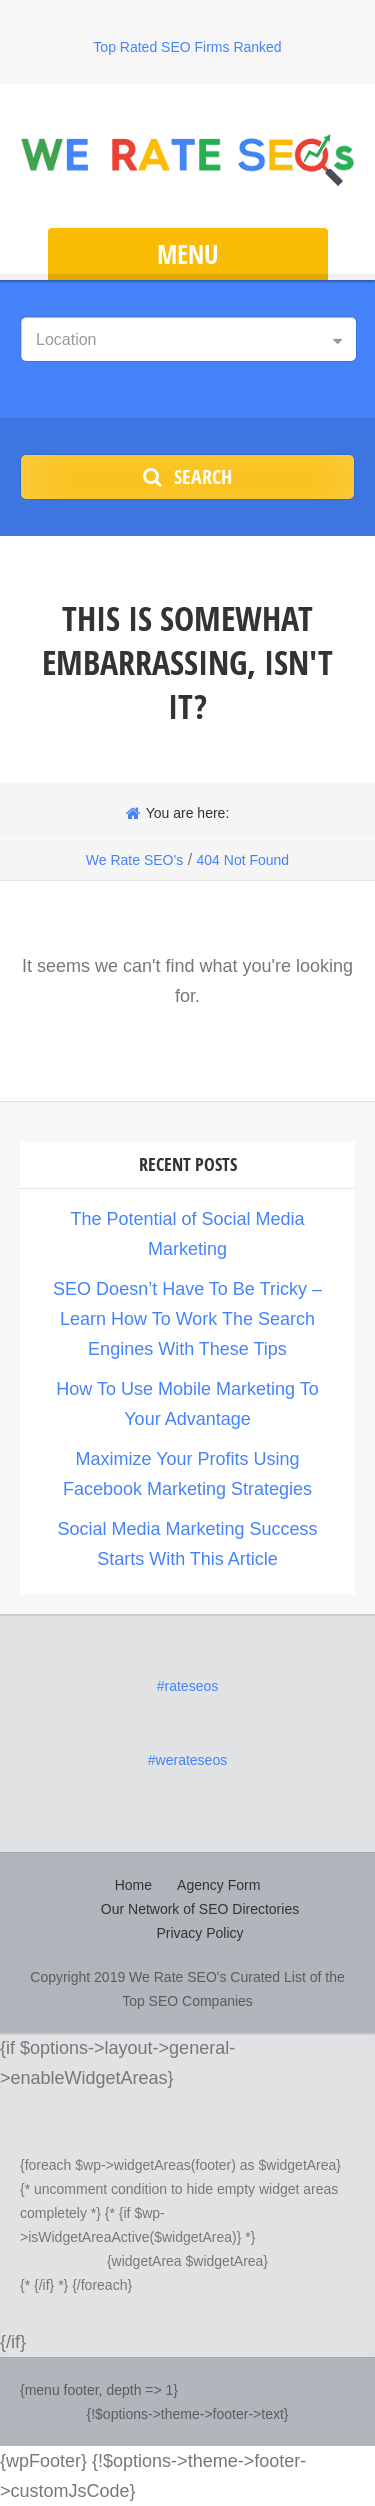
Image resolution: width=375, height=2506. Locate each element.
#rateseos (187, 1686)
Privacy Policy (199, 1933)
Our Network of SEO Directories (200, 1909)
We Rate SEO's (134, 860)
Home (133, 1885)
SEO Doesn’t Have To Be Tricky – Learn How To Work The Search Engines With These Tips (187, 1319)
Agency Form (218, 1885)
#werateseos (187, 1760)
